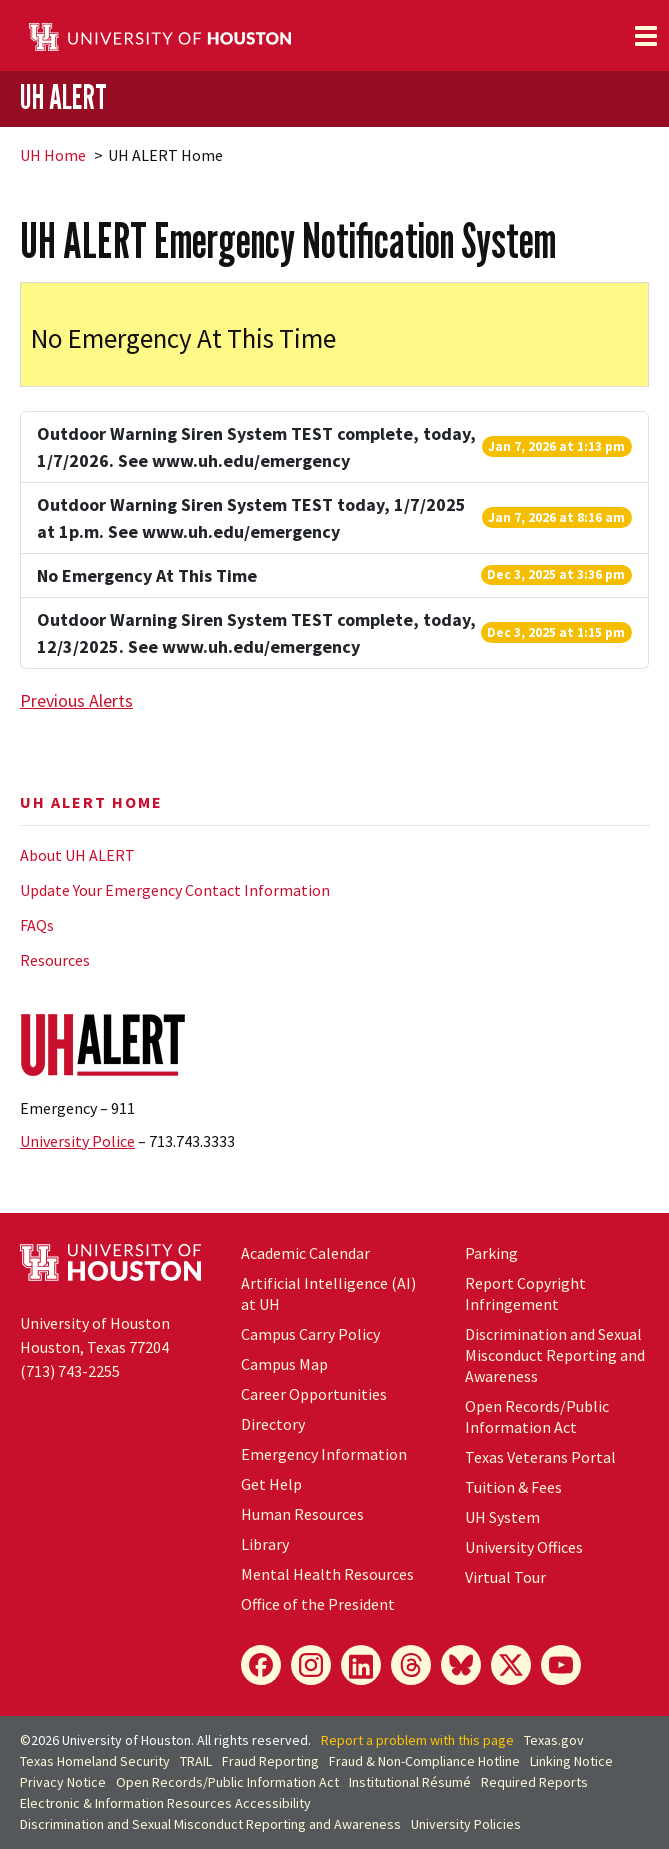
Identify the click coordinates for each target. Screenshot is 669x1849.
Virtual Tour (505, 1577)
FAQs (37, 925)
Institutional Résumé (410, 1782)
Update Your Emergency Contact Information (175, 890)
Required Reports (534, 1782)
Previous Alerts (76, 700)
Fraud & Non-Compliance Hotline (424, 1761)
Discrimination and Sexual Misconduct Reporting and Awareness (555, 1355)
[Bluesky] (461, 1665)
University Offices (524, 1547)
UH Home (53, 155)
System (502, 1517)
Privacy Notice (63, 1782)
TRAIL (196, 1761)
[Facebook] (261, 1665)
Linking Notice (571, 1761)
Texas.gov (554, 1740)
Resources (55, 960)
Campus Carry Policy (310, 1334)
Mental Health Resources (327, 1574)
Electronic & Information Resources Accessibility (165, 1803)
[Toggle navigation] (646, 36)
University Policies (466, 1824)
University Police (77, 1141)
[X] (511, 1665)
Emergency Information (324, 1454)
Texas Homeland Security (95, 1761)
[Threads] (411, 1665)
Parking (491, 1253)
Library (265, 1544)
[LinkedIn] (361, 1665)
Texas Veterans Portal (540, 1457)
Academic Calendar (305, 1253)
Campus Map (284, 1364)
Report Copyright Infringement (525, 1293)
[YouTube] (561, 1665)
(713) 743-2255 (70, 1371)
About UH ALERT (77, 855)
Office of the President (318, 1604)
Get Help (271, 1484)
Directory (273, 1424)
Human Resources (302, 1514)
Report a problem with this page (417, 1740)
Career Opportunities (314, 1394)
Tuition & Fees (513, 1487)
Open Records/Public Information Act (537, 1416)
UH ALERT (63, 97)
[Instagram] (311, 1665)
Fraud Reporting (270, 1761)
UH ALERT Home (91, 802)
